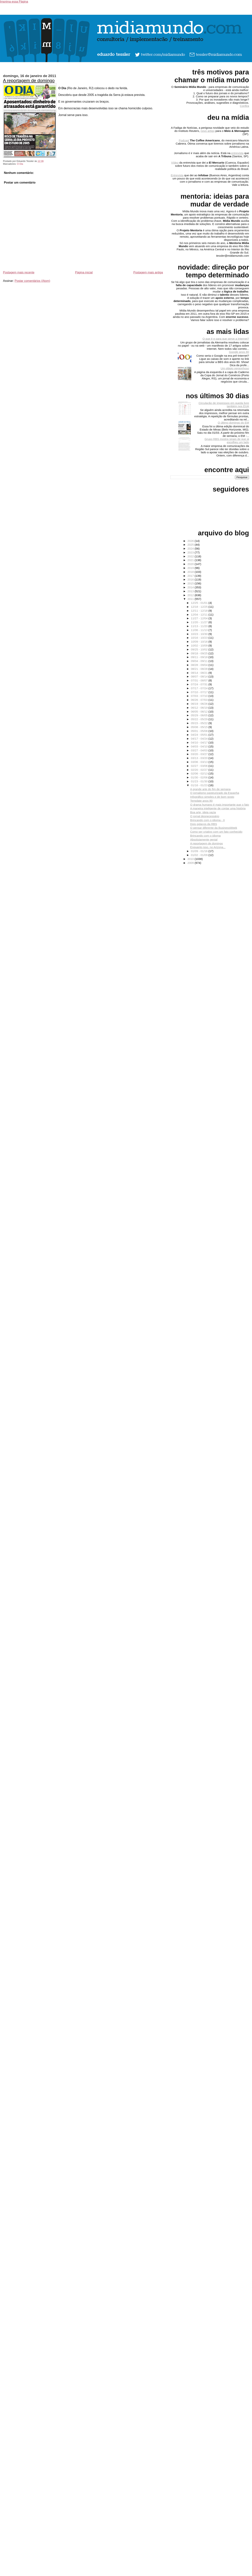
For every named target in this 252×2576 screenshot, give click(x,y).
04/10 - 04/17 (199, 742)
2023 (191, 552)
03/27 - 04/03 (199, 750)
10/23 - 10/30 (199, 634)
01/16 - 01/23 (199, 785)
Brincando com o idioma (205, 835)
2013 (191, 591)
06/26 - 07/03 (199, 699)
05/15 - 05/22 (199, 723)
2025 (191, 544)
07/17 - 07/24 (199, 688)
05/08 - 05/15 (199, 727)
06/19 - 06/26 (199, 703)
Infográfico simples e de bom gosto (212, 796)
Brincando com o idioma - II (207, 820)
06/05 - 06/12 (199, 711)
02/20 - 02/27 (199, 769)
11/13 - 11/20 (199, 626)
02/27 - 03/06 (199, 765)
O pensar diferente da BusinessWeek (213, 827)
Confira (244, 105)
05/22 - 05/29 (199, 719)
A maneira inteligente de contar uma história (217, 808)
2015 (191, 583)
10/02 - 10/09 (199, 645)
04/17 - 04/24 (199, 738)
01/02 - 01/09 (199, 855)
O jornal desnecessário (204, 816)
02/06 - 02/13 (199, 773)
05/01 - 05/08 (199, 731)
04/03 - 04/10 (199, 746)
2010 (191, 858)
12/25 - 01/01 (199, 602)
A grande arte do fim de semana (210, 789)
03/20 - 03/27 (199, 754)
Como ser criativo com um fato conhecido (216, 831)
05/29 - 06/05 (199, 715)
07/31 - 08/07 (199, 680)
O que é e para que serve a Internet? (225, 338)
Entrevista (177, 175)
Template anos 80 (201, 800)
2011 (191, 598)
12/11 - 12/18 (199, 610)
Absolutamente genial (203, 839)
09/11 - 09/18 (199, 657)
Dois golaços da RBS (203, 824)
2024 (191, 548)
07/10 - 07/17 (199, 692)
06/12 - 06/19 (199, 707)
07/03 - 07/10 (199, 695)
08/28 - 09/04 (199, 664)
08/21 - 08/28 (199, 668)
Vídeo (175, 162)
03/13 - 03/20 (199, 758)
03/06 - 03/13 (199, 761)
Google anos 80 (239, 351)
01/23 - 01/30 (199, 781)
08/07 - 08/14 (199, 676)
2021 (191, 560)
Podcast (184, 140)
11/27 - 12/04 (199, 618)
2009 (191, 862)
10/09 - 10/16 (199, 641)
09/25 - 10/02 (199, 649)
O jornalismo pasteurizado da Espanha (214, 792)
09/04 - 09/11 (199, 661)
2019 (191, 567)
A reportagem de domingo (29, 80)
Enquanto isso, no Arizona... (207, 847)
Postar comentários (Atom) (32, 280)
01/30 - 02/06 (199, 777)
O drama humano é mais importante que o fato (219, 804)
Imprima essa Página (14, 1)
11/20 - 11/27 (199, 622)
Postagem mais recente (18, 272)
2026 (191, 540)
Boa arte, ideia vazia (203, 812)
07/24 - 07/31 (199, 684)
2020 (191, 564)
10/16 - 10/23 (199, 637)
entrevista (237, 153)
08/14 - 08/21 (199, 672)
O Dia (20, 163)
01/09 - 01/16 (199, 851)
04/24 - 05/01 (199, 734)
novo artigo (208, 130)
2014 (191, 587)
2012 (191, 595)
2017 (191, 575)
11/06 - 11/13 (199, 630)
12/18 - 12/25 (199, 606)
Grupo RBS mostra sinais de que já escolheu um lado (227, 440)
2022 (191, 556)
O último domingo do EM (233, 422)
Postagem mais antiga (148, 272)
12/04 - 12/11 (199, 614)
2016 (191, 579)
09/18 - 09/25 (199, 653)
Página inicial (84, 272)
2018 (191, 571)
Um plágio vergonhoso (235, 368)
